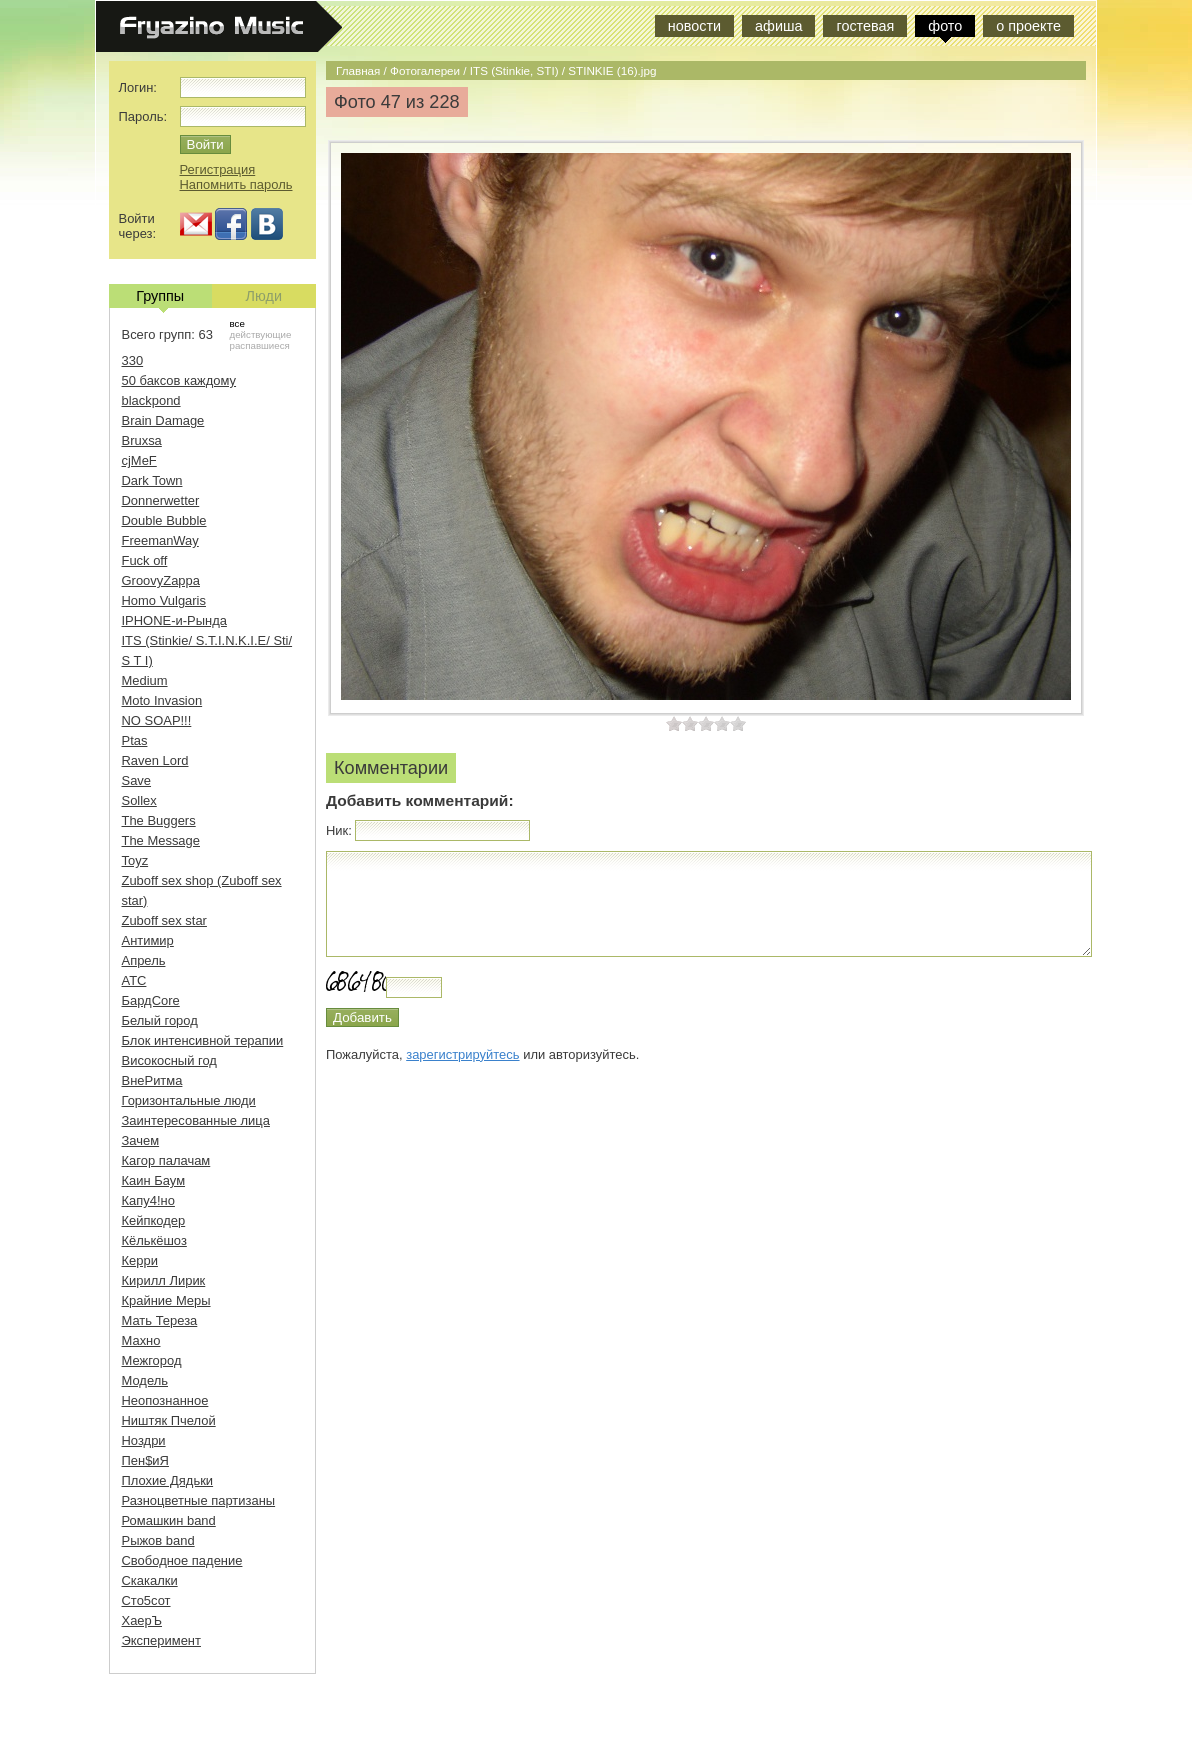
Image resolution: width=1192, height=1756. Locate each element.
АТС (134, 980)
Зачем (141, 1140)
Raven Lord (155, 760)
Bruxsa (142, 440)
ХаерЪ (142, 1620)
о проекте (1028, 26)
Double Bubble (164, 520)
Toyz (135, 860)
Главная (358, 70)
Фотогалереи (425, 70)
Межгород (152, 1360)
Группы (160, 298)
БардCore (151, 1000)
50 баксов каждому (179, 380)
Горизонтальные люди (189, 1100)
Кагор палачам (166, 1160)
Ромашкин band (169, 1520)
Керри (140, 1260)
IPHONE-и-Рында (174, 620)
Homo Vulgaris (164, 600)
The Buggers (159, 820)
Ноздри (144, 1440)
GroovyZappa (161, 580)
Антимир (148, 940)
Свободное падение (182, 1560)
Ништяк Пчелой (169, 1420)
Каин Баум (154, 1180)
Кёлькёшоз (154, 1240)
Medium (145, 680)
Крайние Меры (166, 1300)
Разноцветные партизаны (199, 1500)
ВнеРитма (152, 1080)
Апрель (144, 960)
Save (137, 780)
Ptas (135, 740)
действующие (261, 334)
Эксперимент (161, 1640)
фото (945, 26)
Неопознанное (165, 1400)
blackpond (151, 400)
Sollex (139, 800)
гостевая (865, 26)
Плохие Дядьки (168, 1480)
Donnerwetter (161, 500)
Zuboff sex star (164, 920)
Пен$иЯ (145, 1460)
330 (133, 360)
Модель (145, 1380)
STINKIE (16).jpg (612, 70)
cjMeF (139, 460)
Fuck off (145, 560)
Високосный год (169, 1060)
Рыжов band (158, 1540)
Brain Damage (163, 420)
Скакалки (150, 1580)
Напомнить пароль (236, 184)
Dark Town (152, 480)
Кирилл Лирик (164, 1280)
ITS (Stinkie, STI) (514, 70)
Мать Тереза (160, 1320)
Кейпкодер (154, 1220)
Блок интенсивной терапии (203, 1040)
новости (694, 26)
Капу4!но (148, 1200)
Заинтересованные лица (196, 1120)
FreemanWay (160, 540)
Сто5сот (146, 1600)
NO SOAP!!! (157, 720)
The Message (161, 840)
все (237, 323)
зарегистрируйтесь (462, 1054)
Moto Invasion (162, 700)
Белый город (160, 1020)
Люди (264, 296)
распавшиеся (260, 345)
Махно (141, 1340)
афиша (778, 26)
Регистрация (218, 169)
